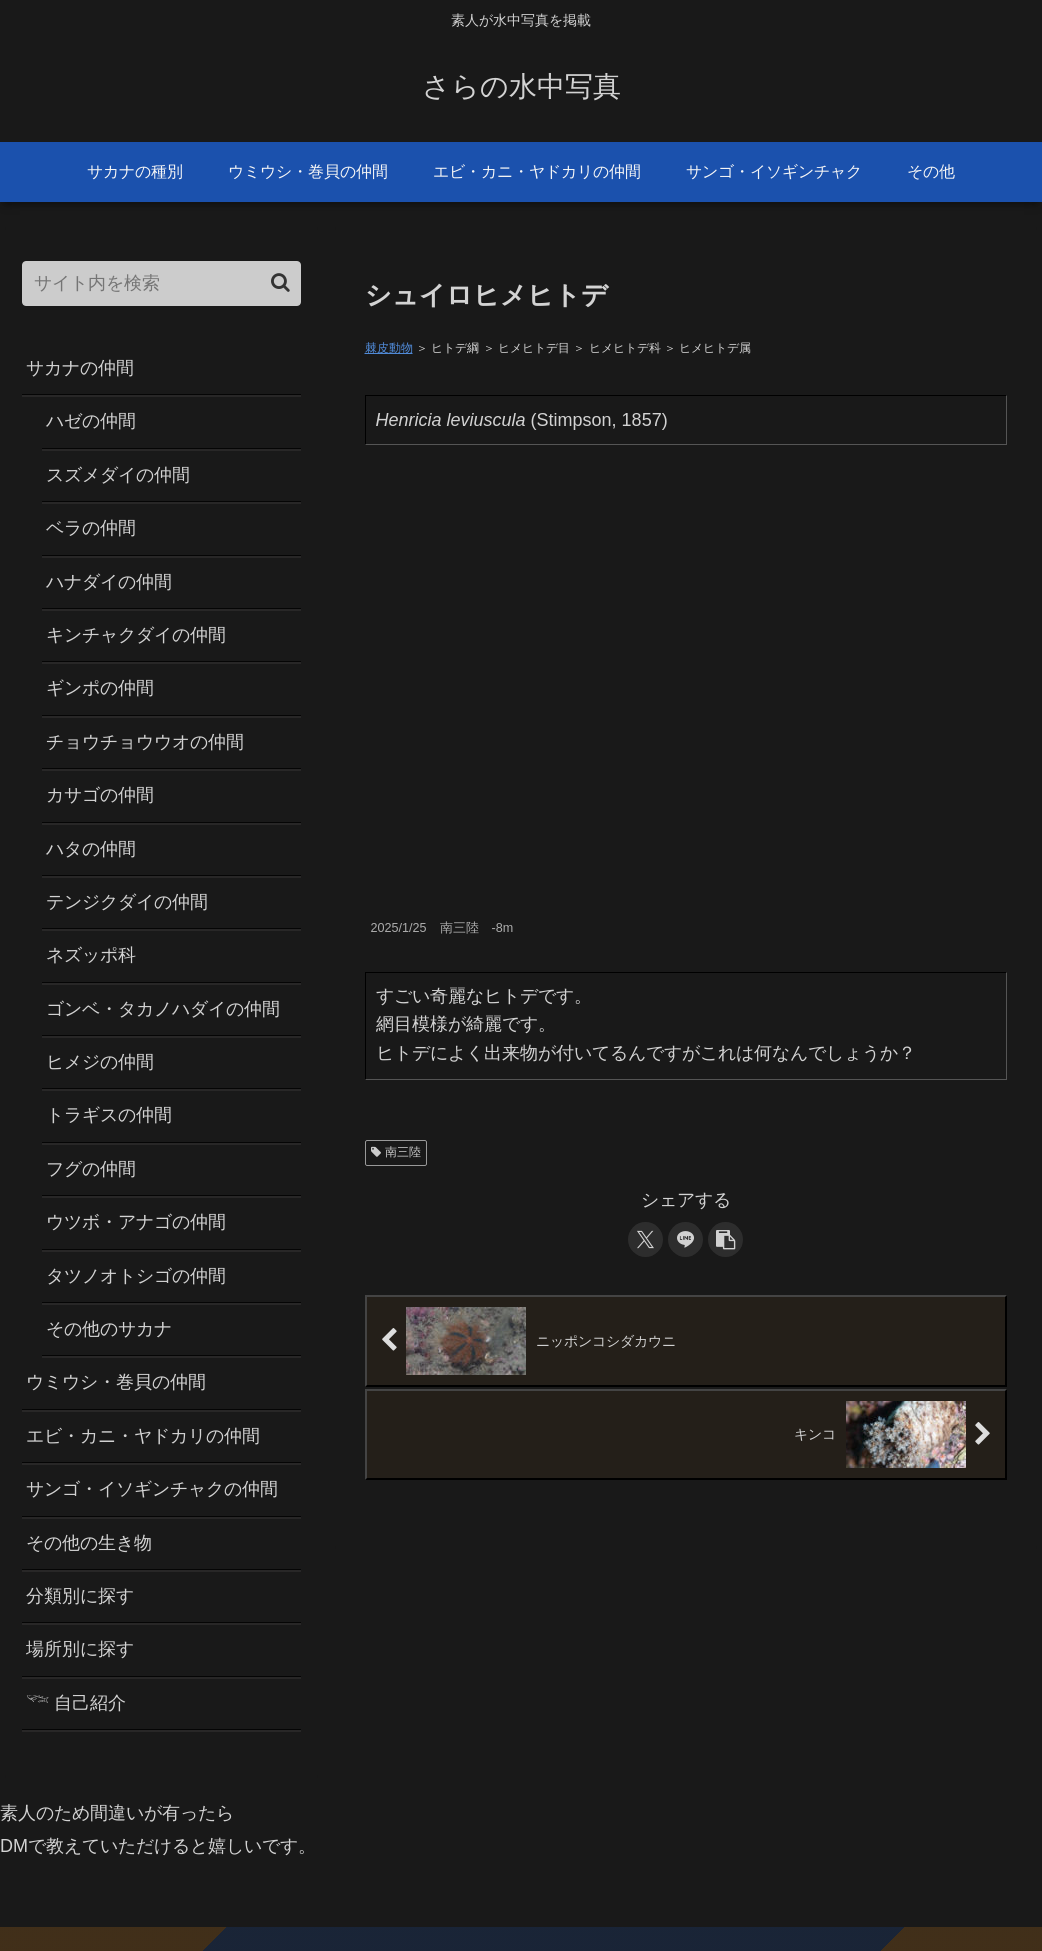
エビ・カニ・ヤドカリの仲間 (143, 1436)
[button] (725, 1239)
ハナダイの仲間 (109, 582)
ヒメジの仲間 (100, 1062)
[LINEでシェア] (685, 1239)
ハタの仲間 (91, 849)
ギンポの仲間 (100, 688)
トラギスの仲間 (109, 1115)
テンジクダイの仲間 (127, 902)
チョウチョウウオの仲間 (145, 742)
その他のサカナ (109, 1329)
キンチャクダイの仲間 (136, 635)
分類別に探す (80, 1596)
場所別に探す (80, 1649)
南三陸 (396, 1152)
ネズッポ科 (91, 955)
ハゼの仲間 (91, 421)
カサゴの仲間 (100, 795)
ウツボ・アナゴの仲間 (136, 1222)
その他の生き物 (89, 1543)
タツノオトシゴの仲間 (136, 1276)
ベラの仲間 (91, 528)
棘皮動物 (389, 348)
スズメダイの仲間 (118, 475)
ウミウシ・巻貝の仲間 (116, 1382)
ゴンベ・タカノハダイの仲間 (163, 1009)
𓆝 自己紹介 (76, 1703)
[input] (161, 283)
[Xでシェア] (645, 1239)
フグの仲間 (91, 1169)
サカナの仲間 (80, 368)
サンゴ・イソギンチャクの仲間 (152, 1489)
